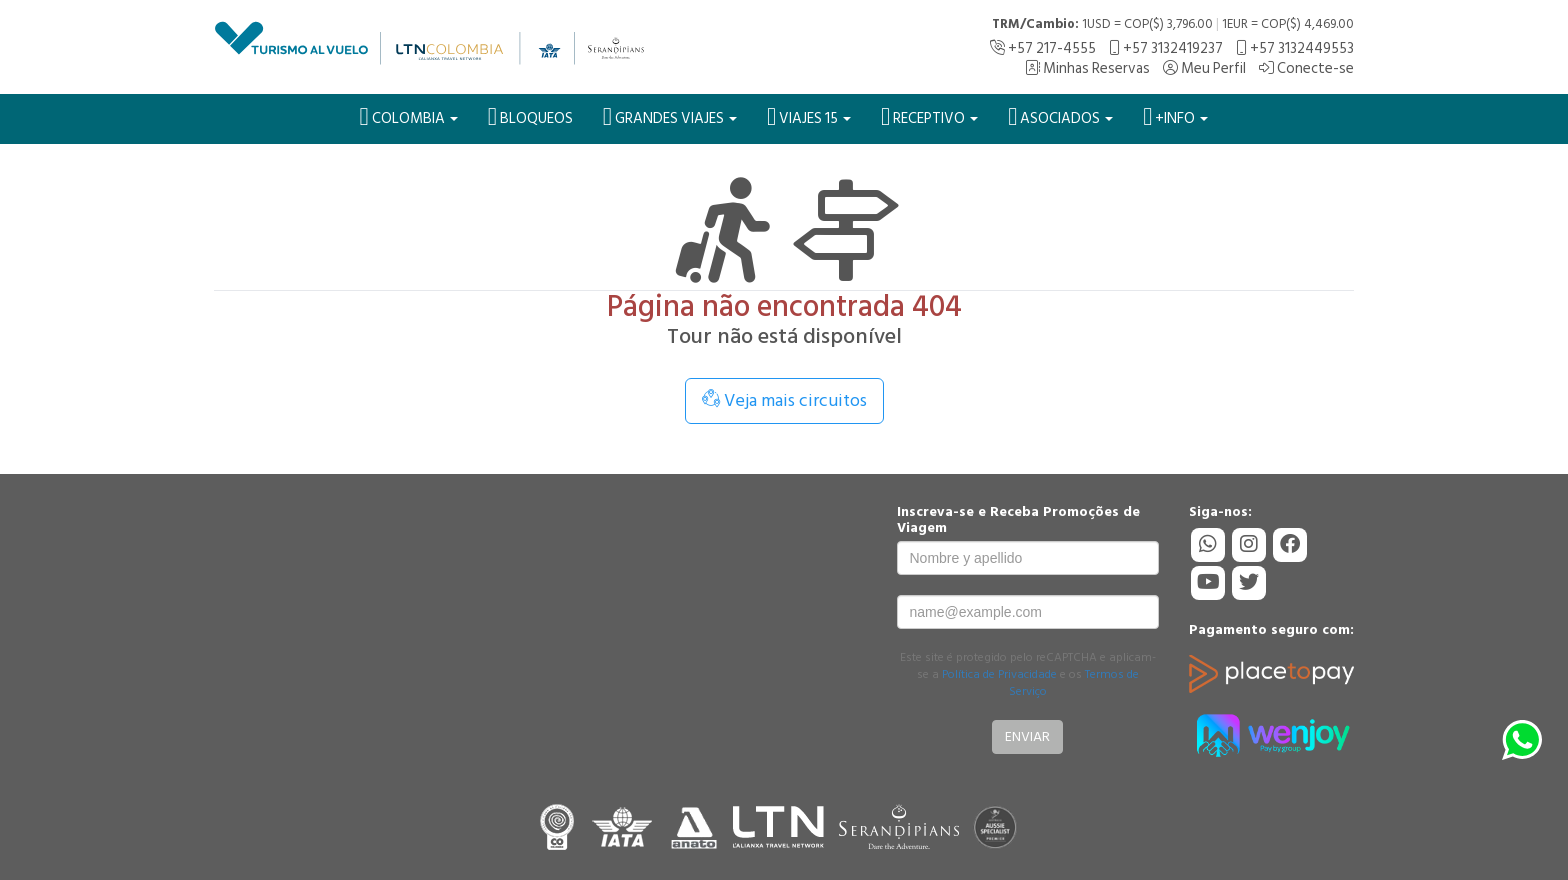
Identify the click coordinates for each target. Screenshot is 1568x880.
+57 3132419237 (1166, 48)
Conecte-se (1306, 68)
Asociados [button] (1060, 117)
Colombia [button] (409, 117)
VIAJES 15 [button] (809, 117)
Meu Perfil (1204, 68)
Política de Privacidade (999, 674)
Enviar (1027, 736)
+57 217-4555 (1043, 48)
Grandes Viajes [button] (670, 117)
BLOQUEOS (530, 117)
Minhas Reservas (1087, 68)
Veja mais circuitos (784, 400)
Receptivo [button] (929, 117)
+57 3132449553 (1295, 48)
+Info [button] (1175, 117)
